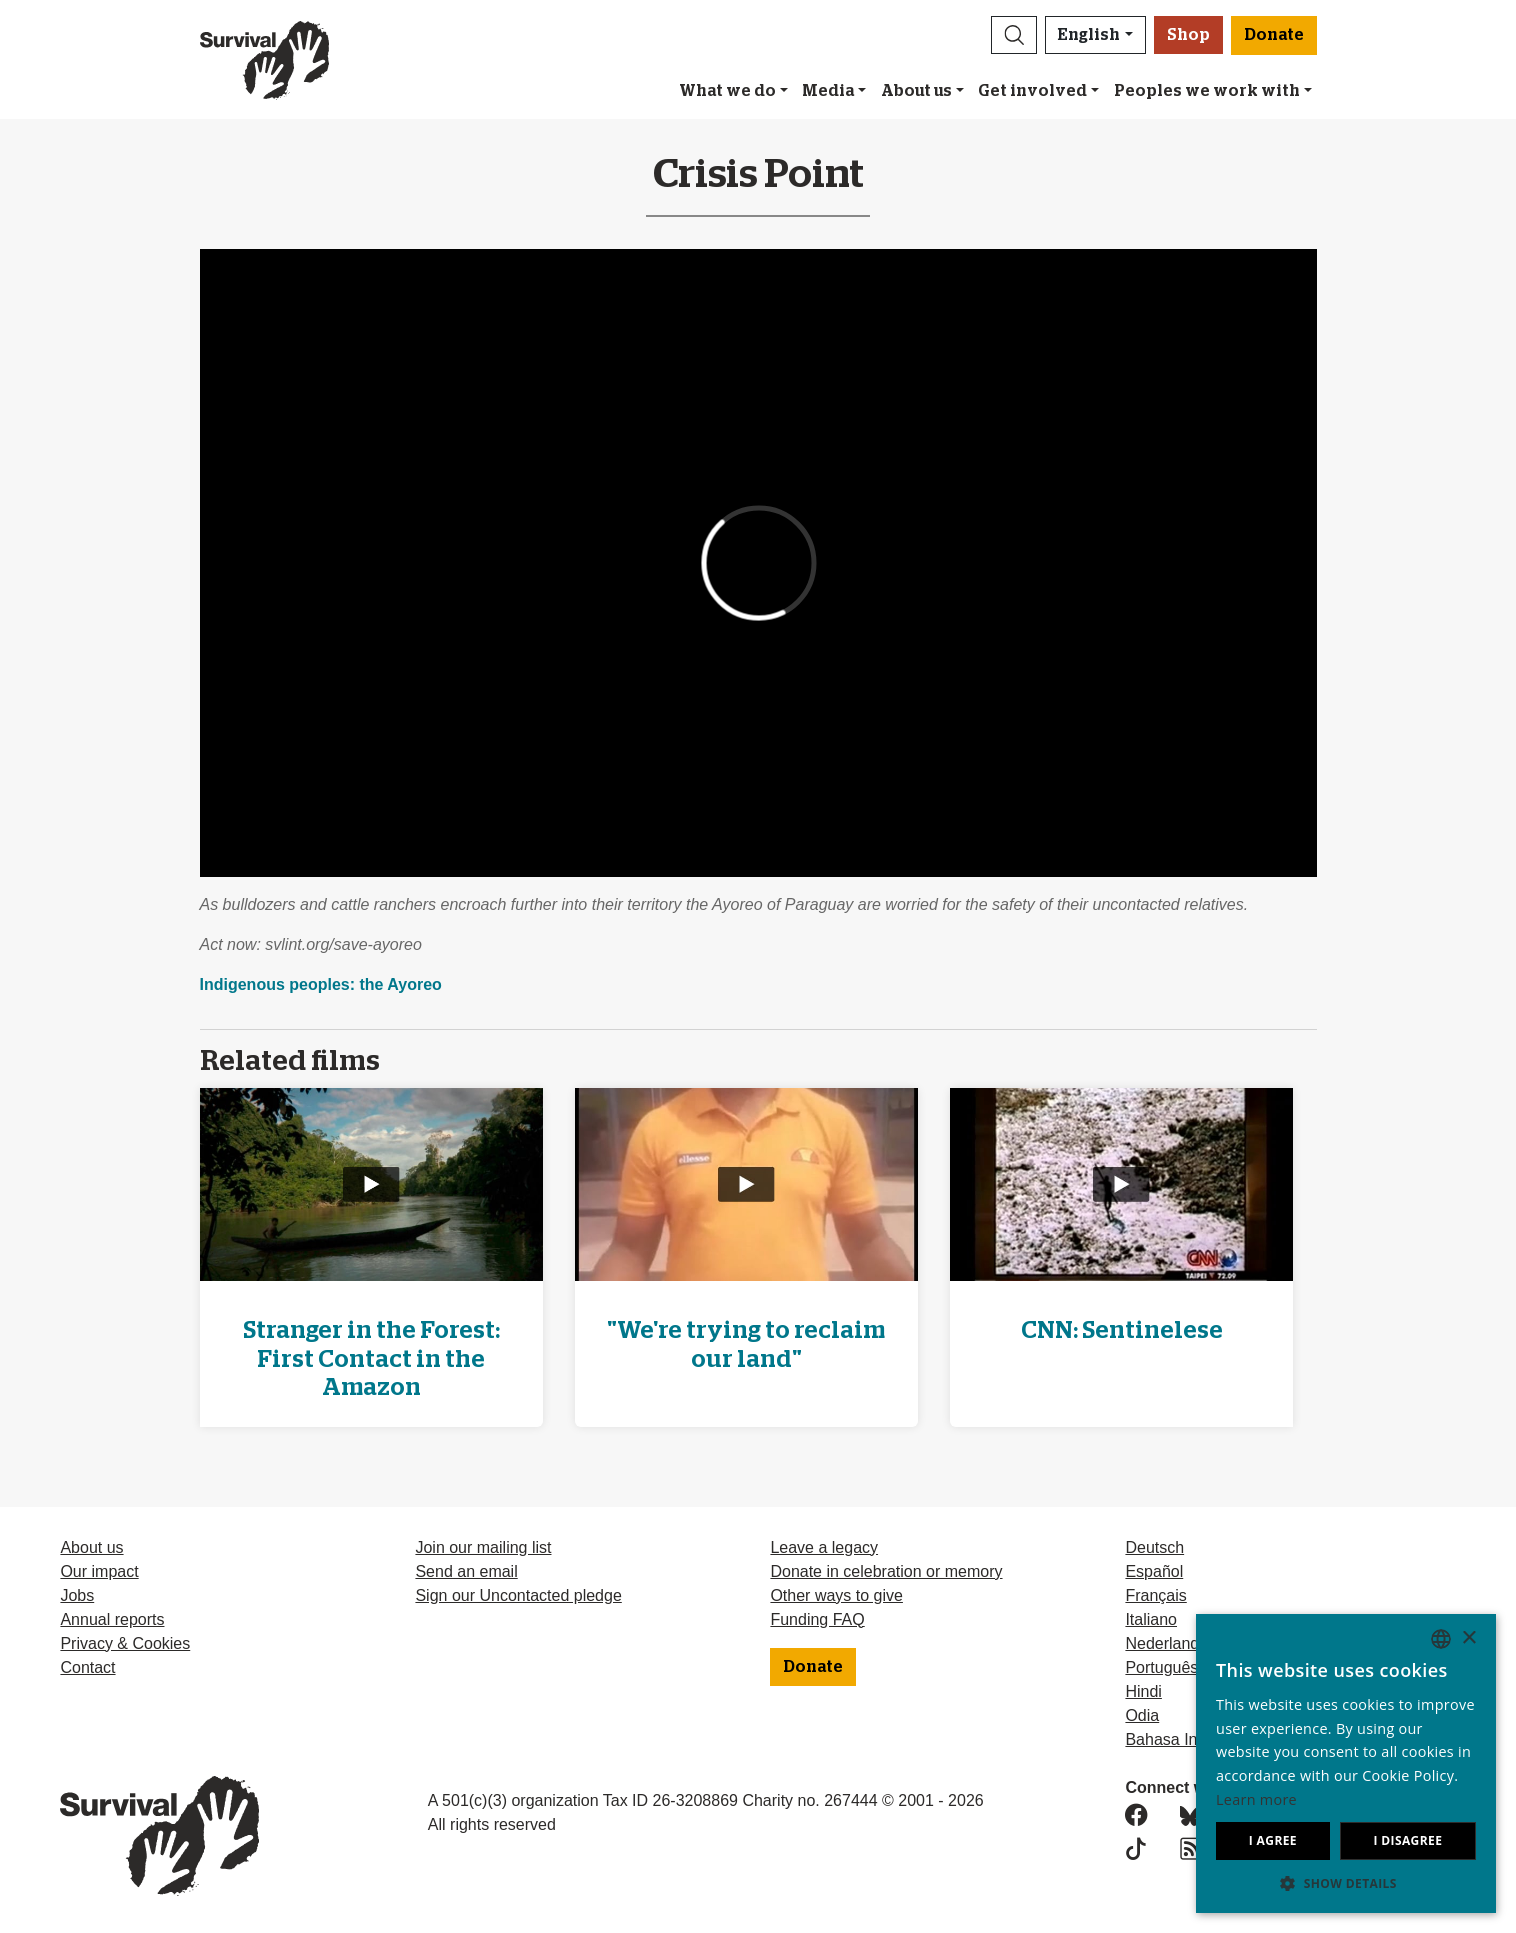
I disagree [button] (1407, 1840)
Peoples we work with (1207, 91)
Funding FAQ (817, 1619)
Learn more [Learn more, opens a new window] (1256, 1799)
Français (1155, 1595)
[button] (1014, 35)
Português (1161, 1667)
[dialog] (1346, 1763)
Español (1154, 1571)
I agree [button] (1273, 1840)
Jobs (77, 1595)
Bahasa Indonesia (1189, 1739)
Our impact (99, 1571)
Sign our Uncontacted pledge (518, 1595)
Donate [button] (1274, 35)
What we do (727, 91)
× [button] (1468, 1638)
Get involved (1032, 91)
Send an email (466, 1571)
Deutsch (1154, 1547)
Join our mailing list (483, 1547)
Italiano (1151, 1619)
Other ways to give (836, 1595)
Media (828, 91)
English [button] (1089, 35)
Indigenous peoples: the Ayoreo (321, 984)
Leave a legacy (824, 1547)
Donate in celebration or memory (886, 1571)
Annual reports (112, 1619)
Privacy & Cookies (125, 1643)
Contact (87, 1667)
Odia (1142, 1715)
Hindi (1143, 1691)
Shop (1188, 35)
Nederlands (1166, 1643)
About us (916, 91)
